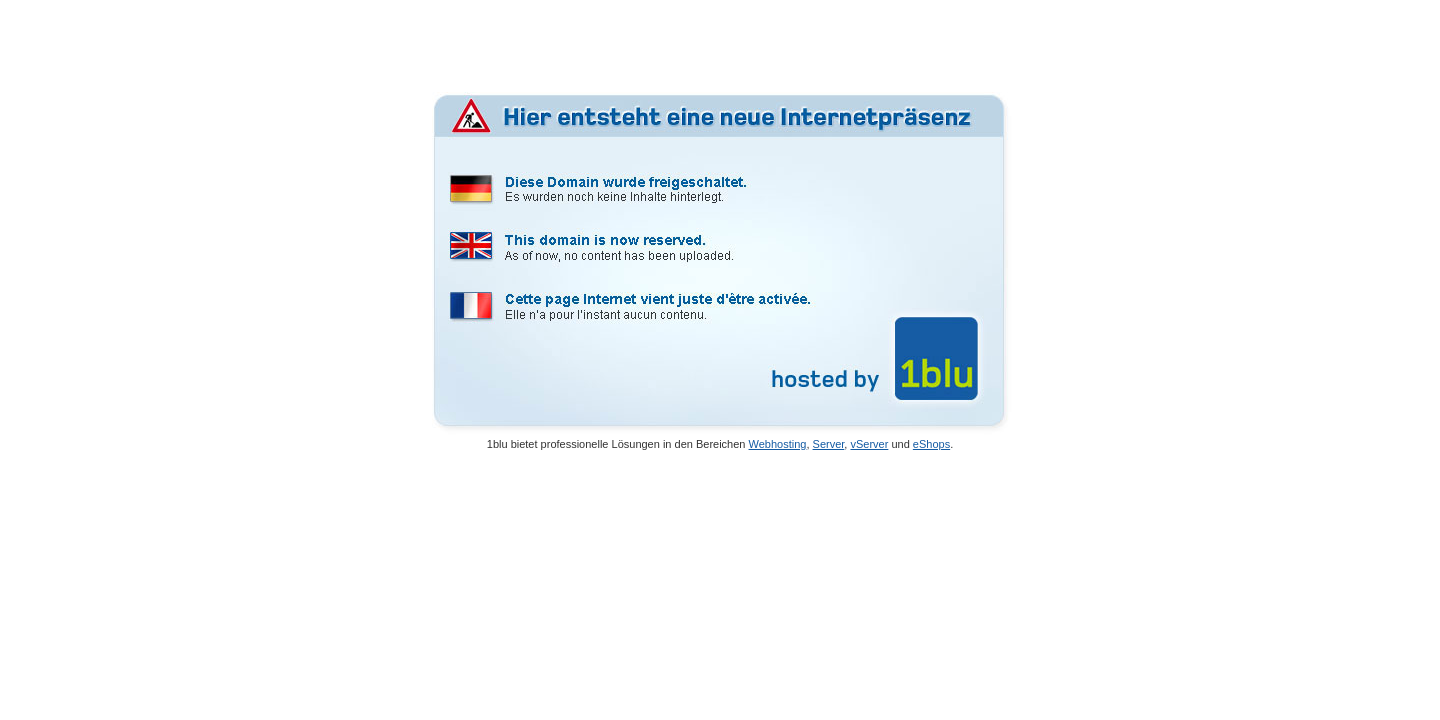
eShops (931, 444)
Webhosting (778, 444)
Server (829, 444)
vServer (869, 444)
